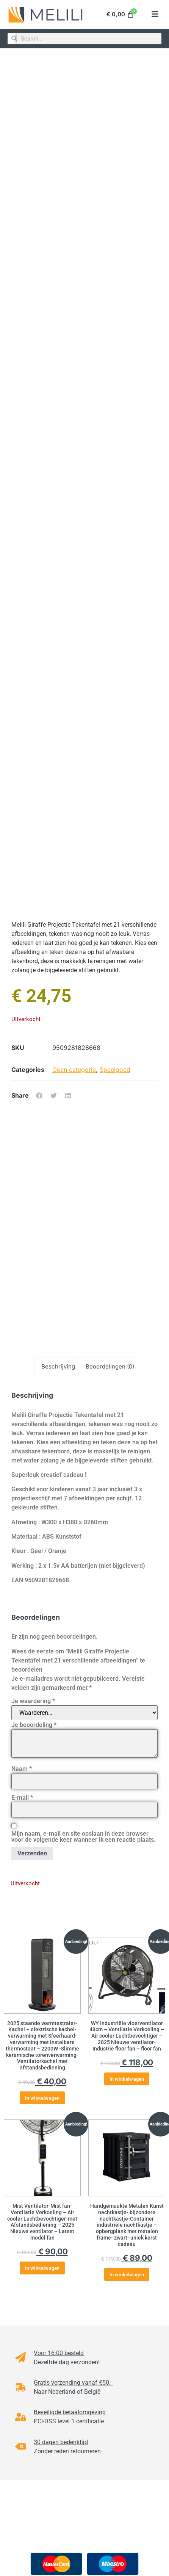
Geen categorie (74, 1069)
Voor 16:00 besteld (59, 2353)
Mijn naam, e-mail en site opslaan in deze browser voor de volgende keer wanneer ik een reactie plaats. (83, 1837)
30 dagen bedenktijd (61, 2442)
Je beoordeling (33, 1725)
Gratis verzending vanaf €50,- (73, 2382)
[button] (155, 15)
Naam (21, 1769)
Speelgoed (115, 1069)
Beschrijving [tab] (58, 1366)
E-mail (22, 1798)
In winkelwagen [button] (42, 2098)
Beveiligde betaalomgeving (70, 2412)
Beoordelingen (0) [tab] (110, 1366)
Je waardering (33, 1701)
